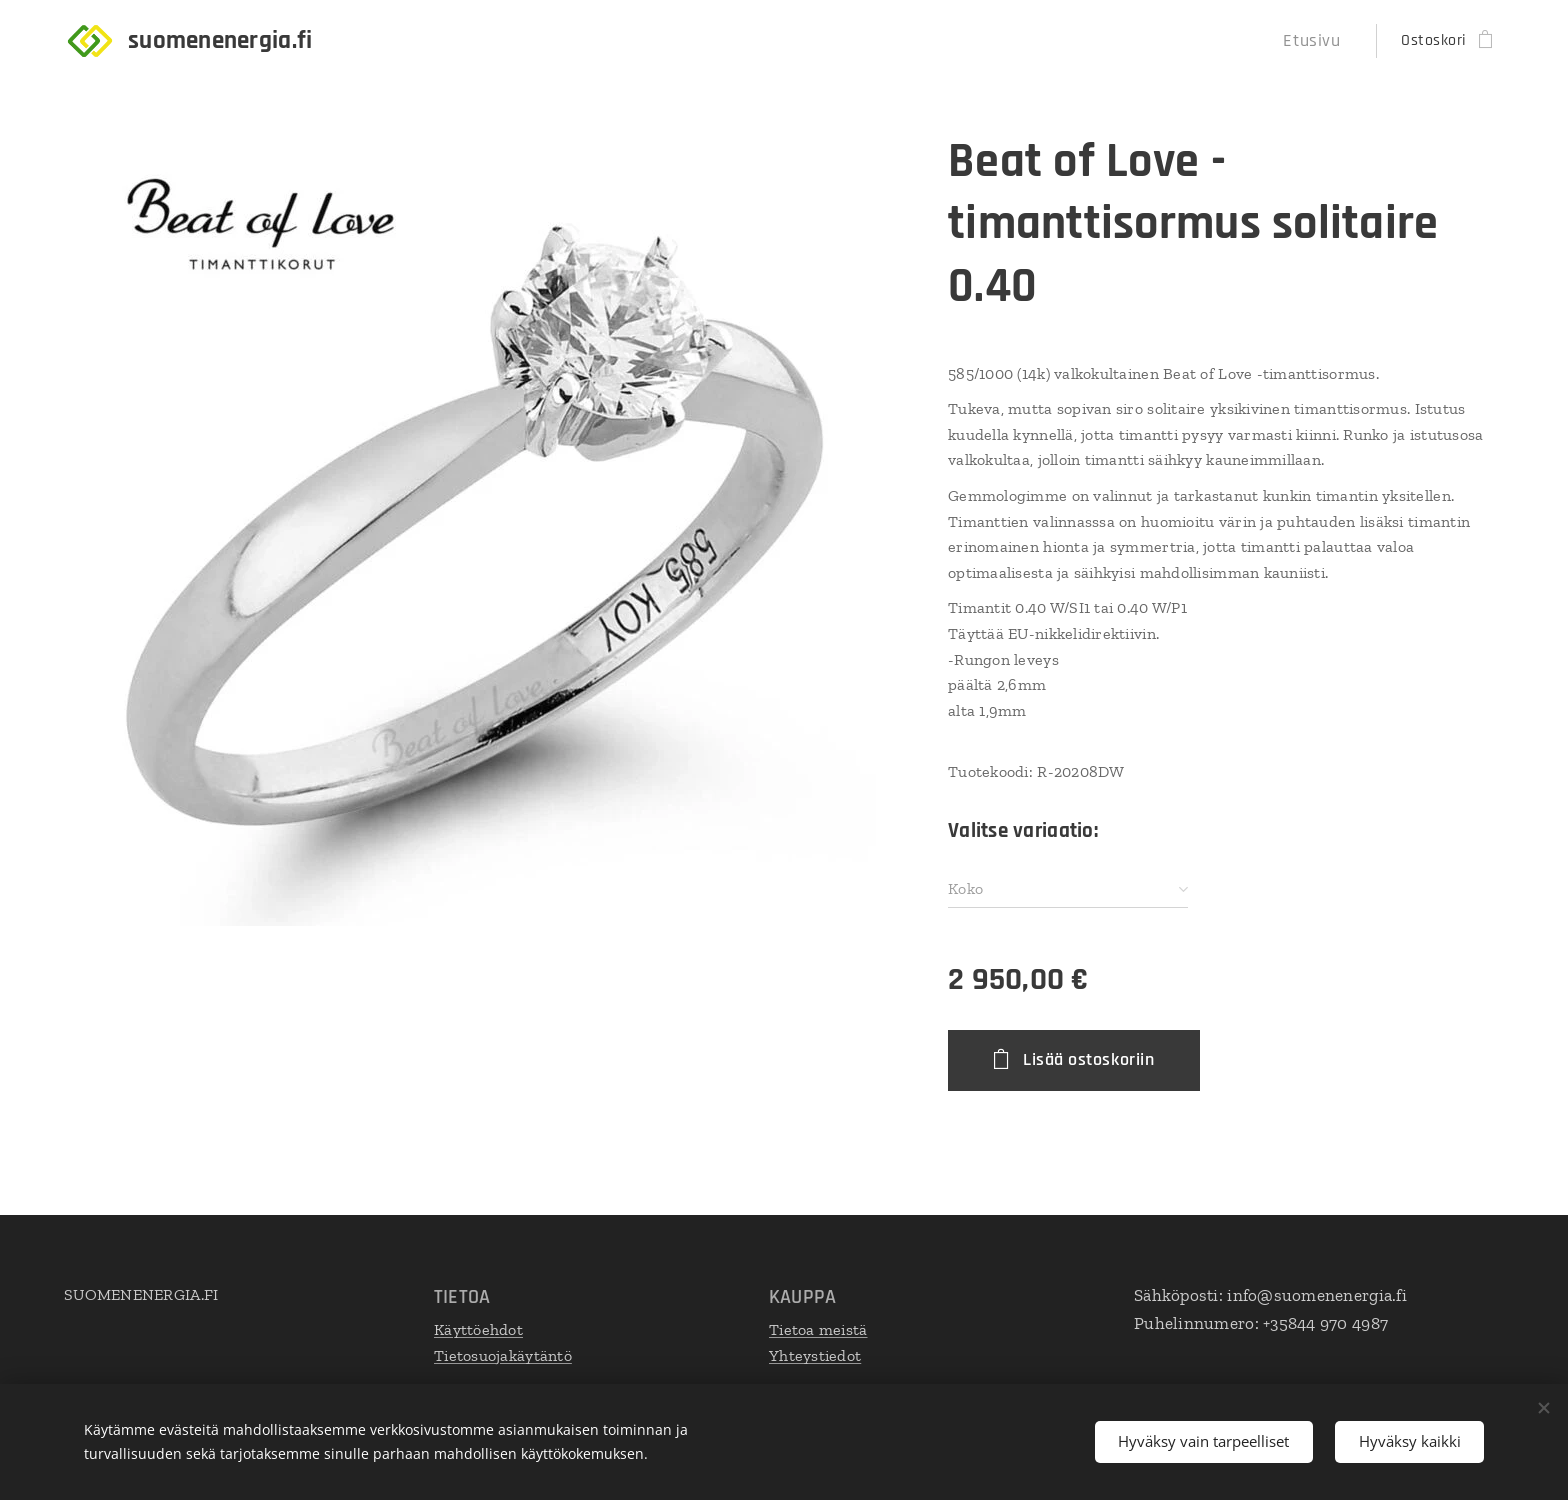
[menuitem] (1320, 41)
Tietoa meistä (818, 1329)
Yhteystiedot (815, 1355)
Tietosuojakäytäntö (503, 1355)
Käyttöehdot (478, 1329)
